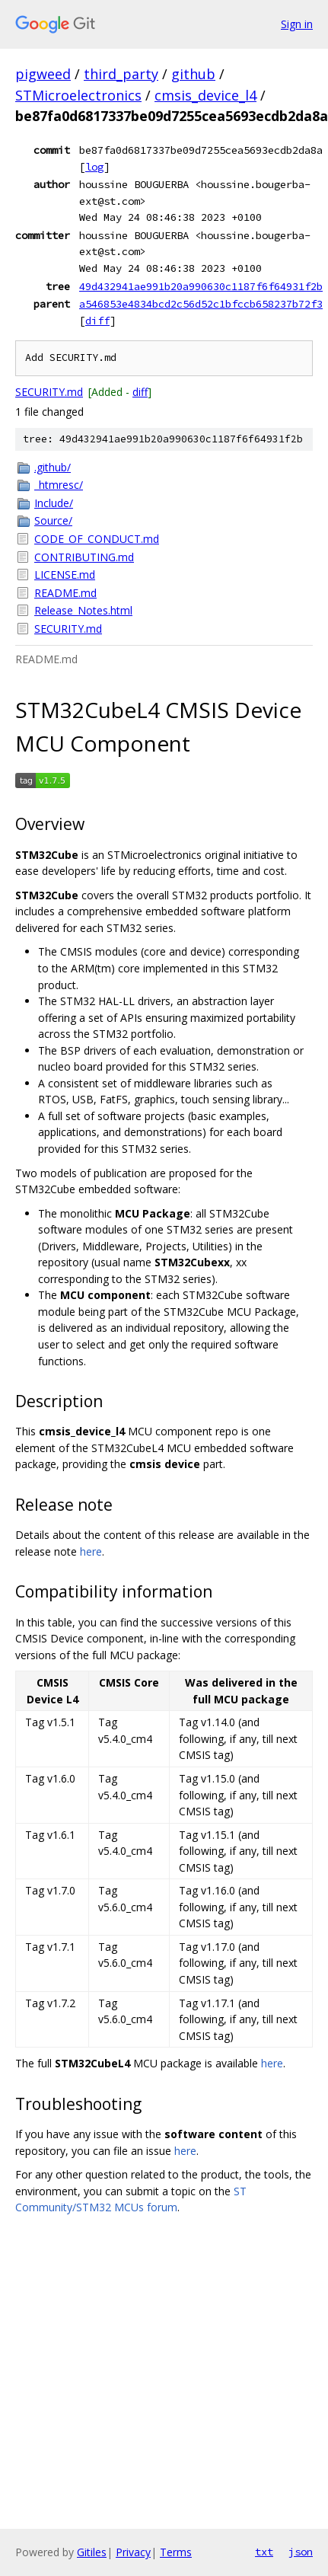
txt (264, 2551)
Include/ (53, 503)
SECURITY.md (49, 392)
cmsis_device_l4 (205, 95)
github (193, 74)
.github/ (52, 467)
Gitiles (92, 2552)
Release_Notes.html (83, 610)
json (300, 2551)
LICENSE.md (64, 574)
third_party (121, 74)
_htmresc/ (58, 484)
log (94, 167)
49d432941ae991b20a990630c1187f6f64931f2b (201, 286)
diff (97, 320)
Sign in (297, 24)
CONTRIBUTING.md (84, 557)
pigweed (43, 74)
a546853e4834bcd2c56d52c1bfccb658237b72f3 (201, 304)
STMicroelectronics (78, 95)
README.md (65, 593)
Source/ (53, 520)
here (91, 1551)
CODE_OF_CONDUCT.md (96, 538)
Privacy (133, 2552)
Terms (176, 2552)
